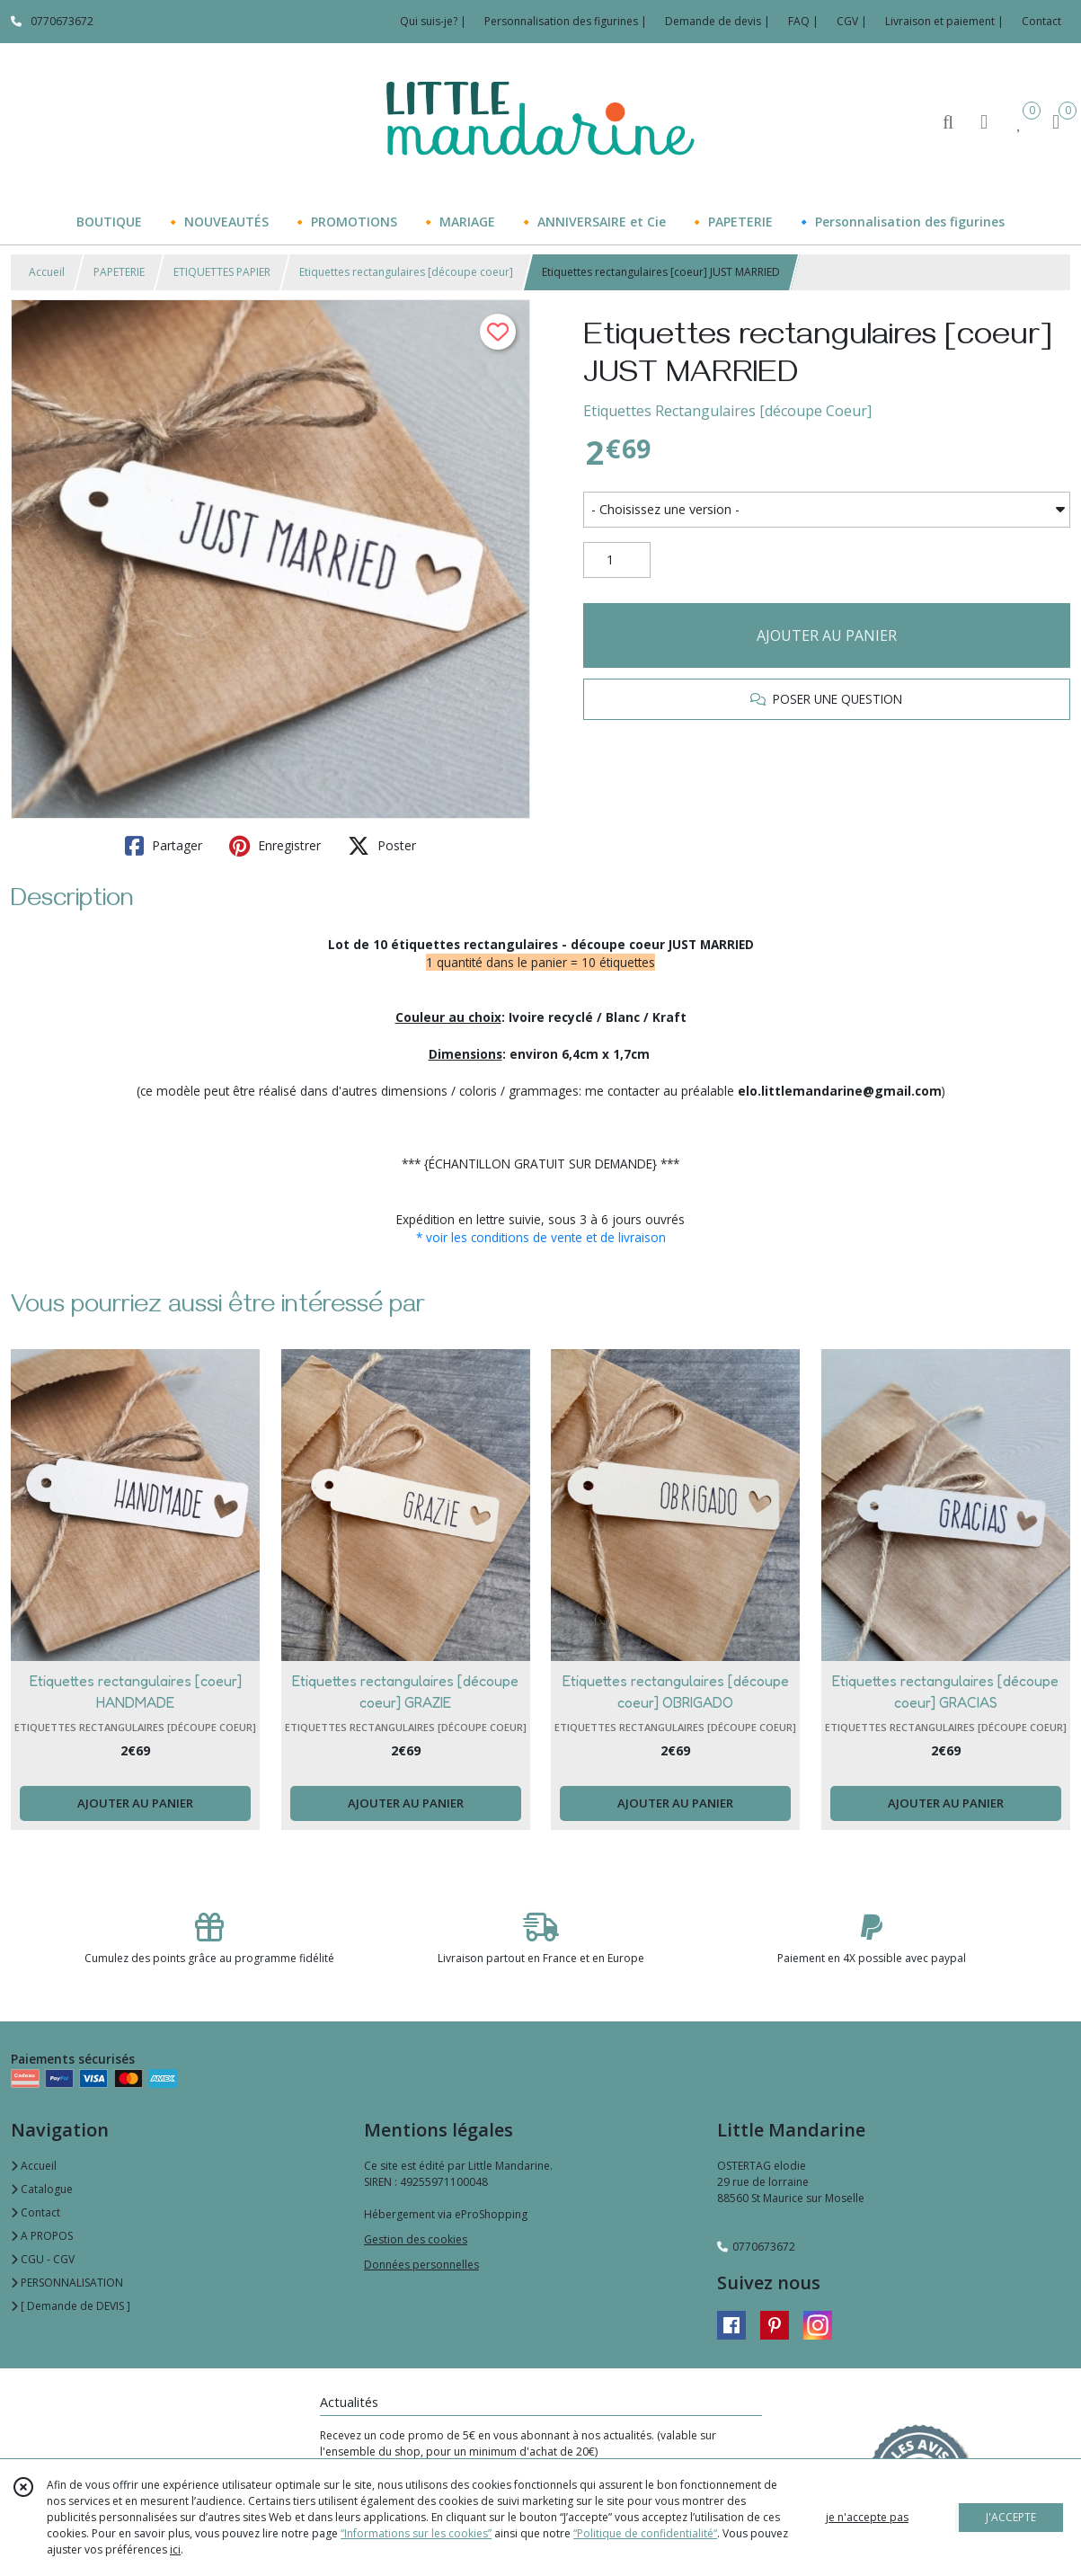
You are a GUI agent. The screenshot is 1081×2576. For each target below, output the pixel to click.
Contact (1041, 21)
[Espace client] (984, 121)
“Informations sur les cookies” (416, 2533)
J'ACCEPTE (1011, 2517)
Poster (382, 846)
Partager (163, 846)
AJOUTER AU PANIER (827, 635)
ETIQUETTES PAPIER (221, 272)
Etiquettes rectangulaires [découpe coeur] (406, 272)
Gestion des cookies (415, 2239)
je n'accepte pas (867, 2517)
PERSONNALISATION (67, 2282)
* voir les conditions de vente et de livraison (541, 1237)
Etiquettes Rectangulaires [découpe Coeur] (727, 411)
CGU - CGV (43, 2259)
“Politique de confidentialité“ (645, 2533)
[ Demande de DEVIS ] (70, 2306)
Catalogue (42, 2189)
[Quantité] (617, 560)
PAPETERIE (119, 272)
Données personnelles (421, 2264)
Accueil (47, 272)
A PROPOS (42, 2235)
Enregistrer (275, 846)
